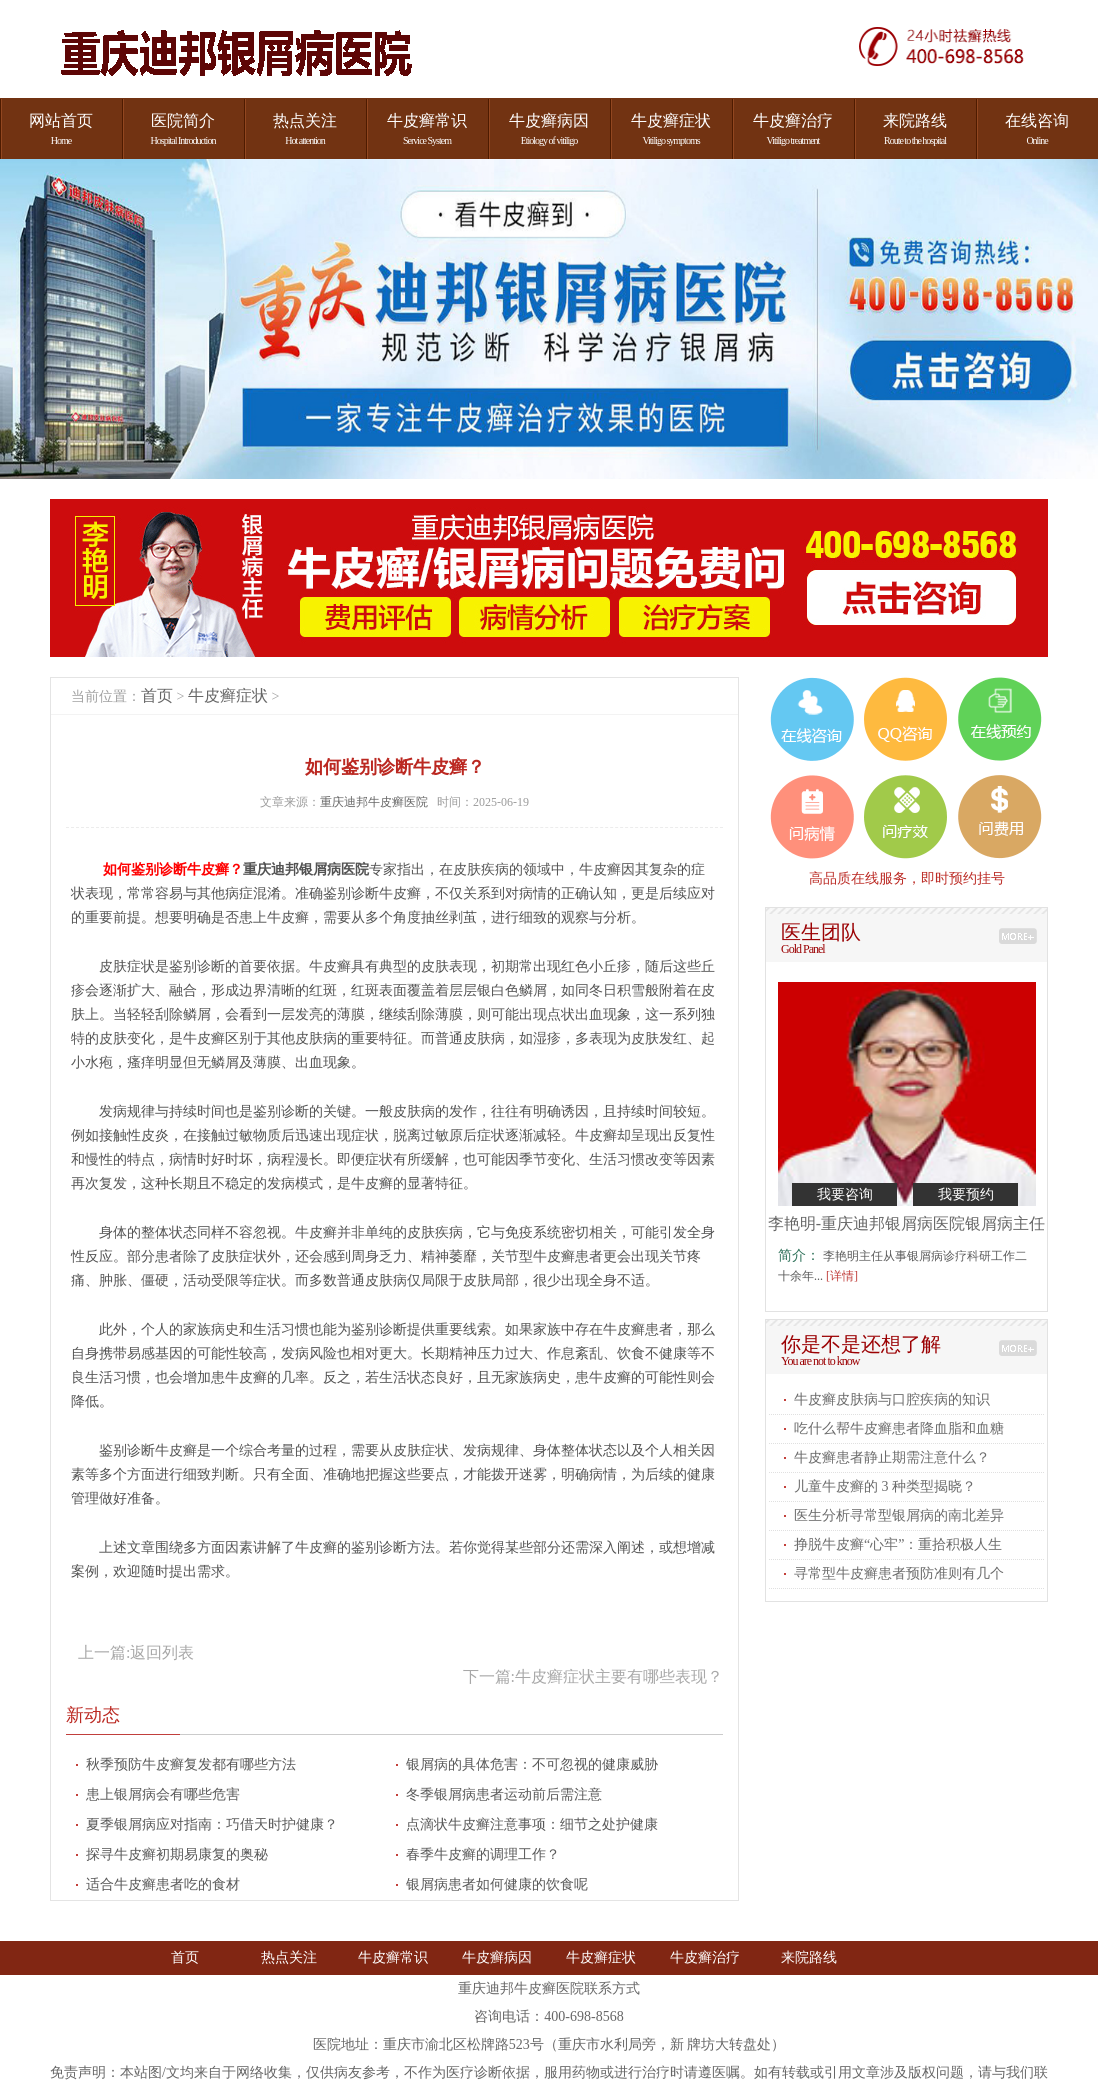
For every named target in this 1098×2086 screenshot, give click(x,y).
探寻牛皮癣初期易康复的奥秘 (177, 1854)
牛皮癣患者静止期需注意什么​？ (892, 1457)
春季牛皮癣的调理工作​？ (483, 1854)
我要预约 (966, 1194)
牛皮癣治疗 (705, 1957)
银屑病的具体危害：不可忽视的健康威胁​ (532, 1764)
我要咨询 (845, 1194)
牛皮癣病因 (497, 1957)
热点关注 (289, 1957)
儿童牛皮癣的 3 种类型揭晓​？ (885, 1486)
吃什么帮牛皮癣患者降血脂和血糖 (899, 1428)
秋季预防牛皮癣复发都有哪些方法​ (191, 1764)
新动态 (93, 1715)
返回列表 (162, 1652)
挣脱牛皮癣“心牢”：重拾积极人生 (898, 1544)
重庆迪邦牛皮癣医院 (375, 802)
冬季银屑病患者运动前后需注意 (504, 1794)
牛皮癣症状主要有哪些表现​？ (619, 1676)
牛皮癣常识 (393, 1957)
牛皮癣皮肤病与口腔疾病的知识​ (892, 1399)
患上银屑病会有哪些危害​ (163, 1794)
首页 (157, 695)
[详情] (842, 1276)
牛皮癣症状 (228, 695)
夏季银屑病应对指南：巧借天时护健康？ (212, 1824)
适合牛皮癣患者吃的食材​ (163, 1884)
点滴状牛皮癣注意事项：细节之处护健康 (532, 1824)
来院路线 (809, 1957)
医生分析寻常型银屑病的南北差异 (899, 1515)
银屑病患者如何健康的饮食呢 (497, 1884)
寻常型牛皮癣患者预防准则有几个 (899, 1573)
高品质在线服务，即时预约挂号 (907, 878)
